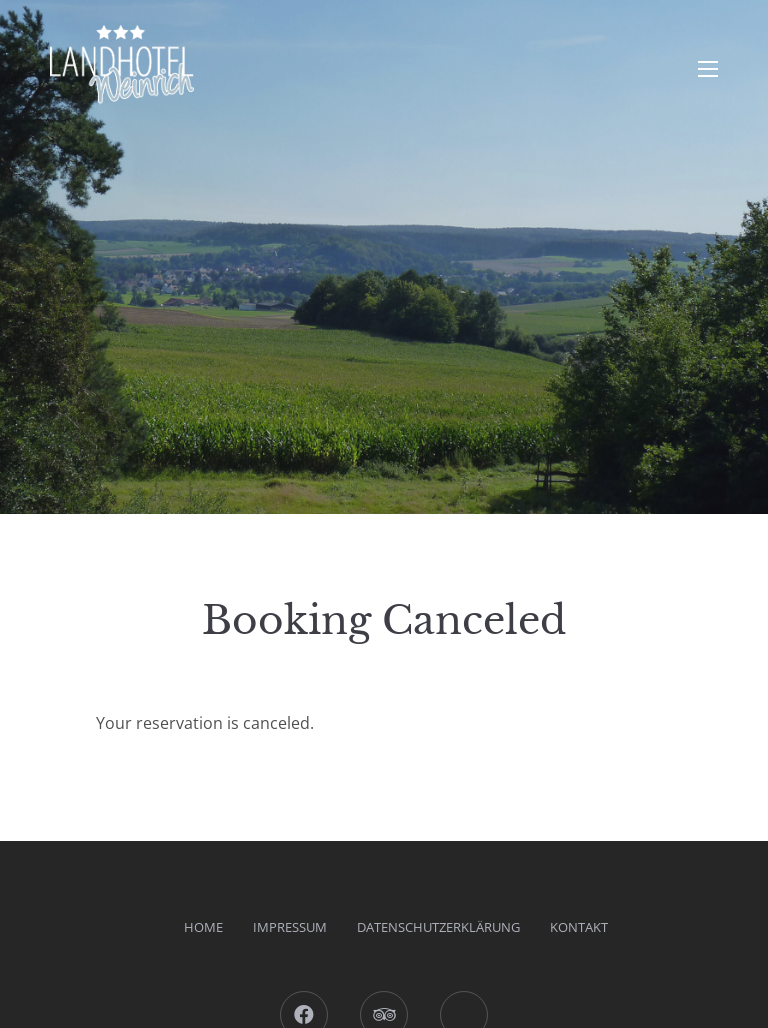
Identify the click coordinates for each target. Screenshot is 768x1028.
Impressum (290, 927)
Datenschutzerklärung (438, 927)
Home (203, 927)
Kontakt (579, 927)
